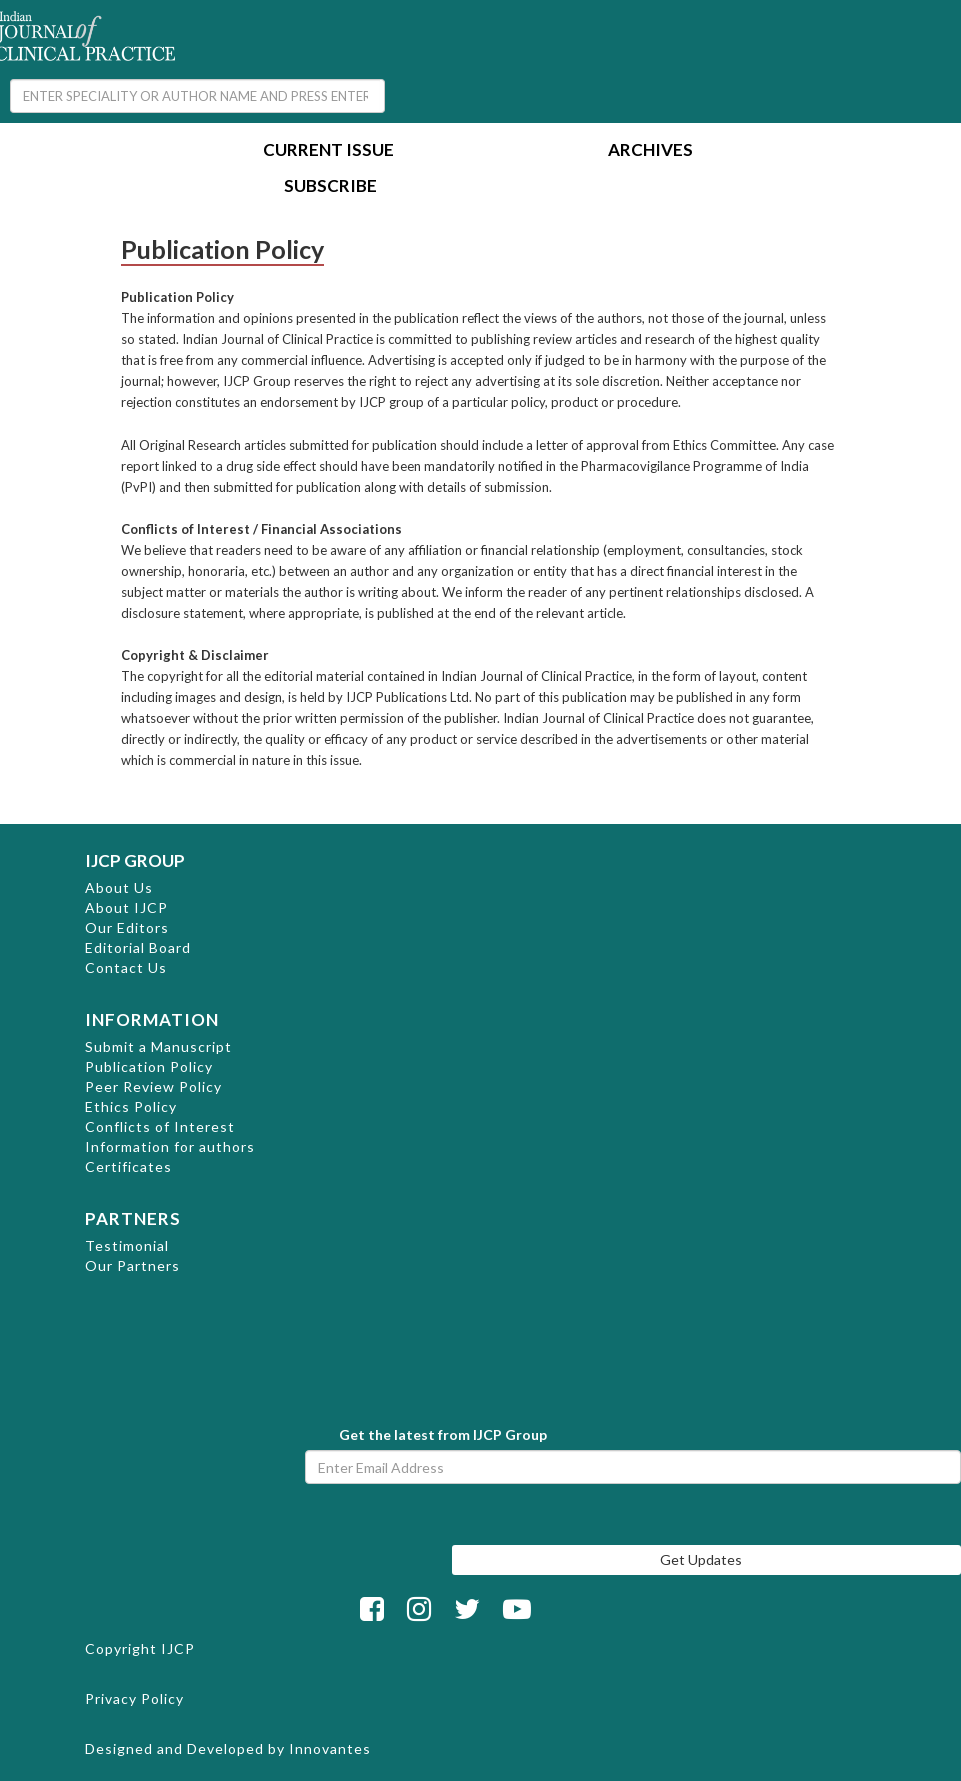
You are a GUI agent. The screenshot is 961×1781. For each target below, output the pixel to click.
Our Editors (127, 927)
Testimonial (127, 1245)
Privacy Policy (134, 1698)
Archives (650, 151)
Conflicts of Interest (160, 1126)
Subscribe (330, 187)
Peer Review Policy (153, 1086)
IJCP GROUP (135, 860)
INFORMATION (152, 1019)
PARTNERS (133, 1218)
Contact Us (126, 967)
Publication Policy (149, 1066)
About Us (119, 887)
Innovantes (330, 1748)
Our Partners (132, 1265)
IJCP (178, 1648)
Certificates (128, 1166)
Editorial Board (138, 947)
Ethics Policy (131, 1106)
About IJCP (126, 907)
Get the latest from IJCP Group (443, 1434)
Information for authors (170, 1146)
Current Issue (328, 151)
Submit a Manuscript (158, 1046)
